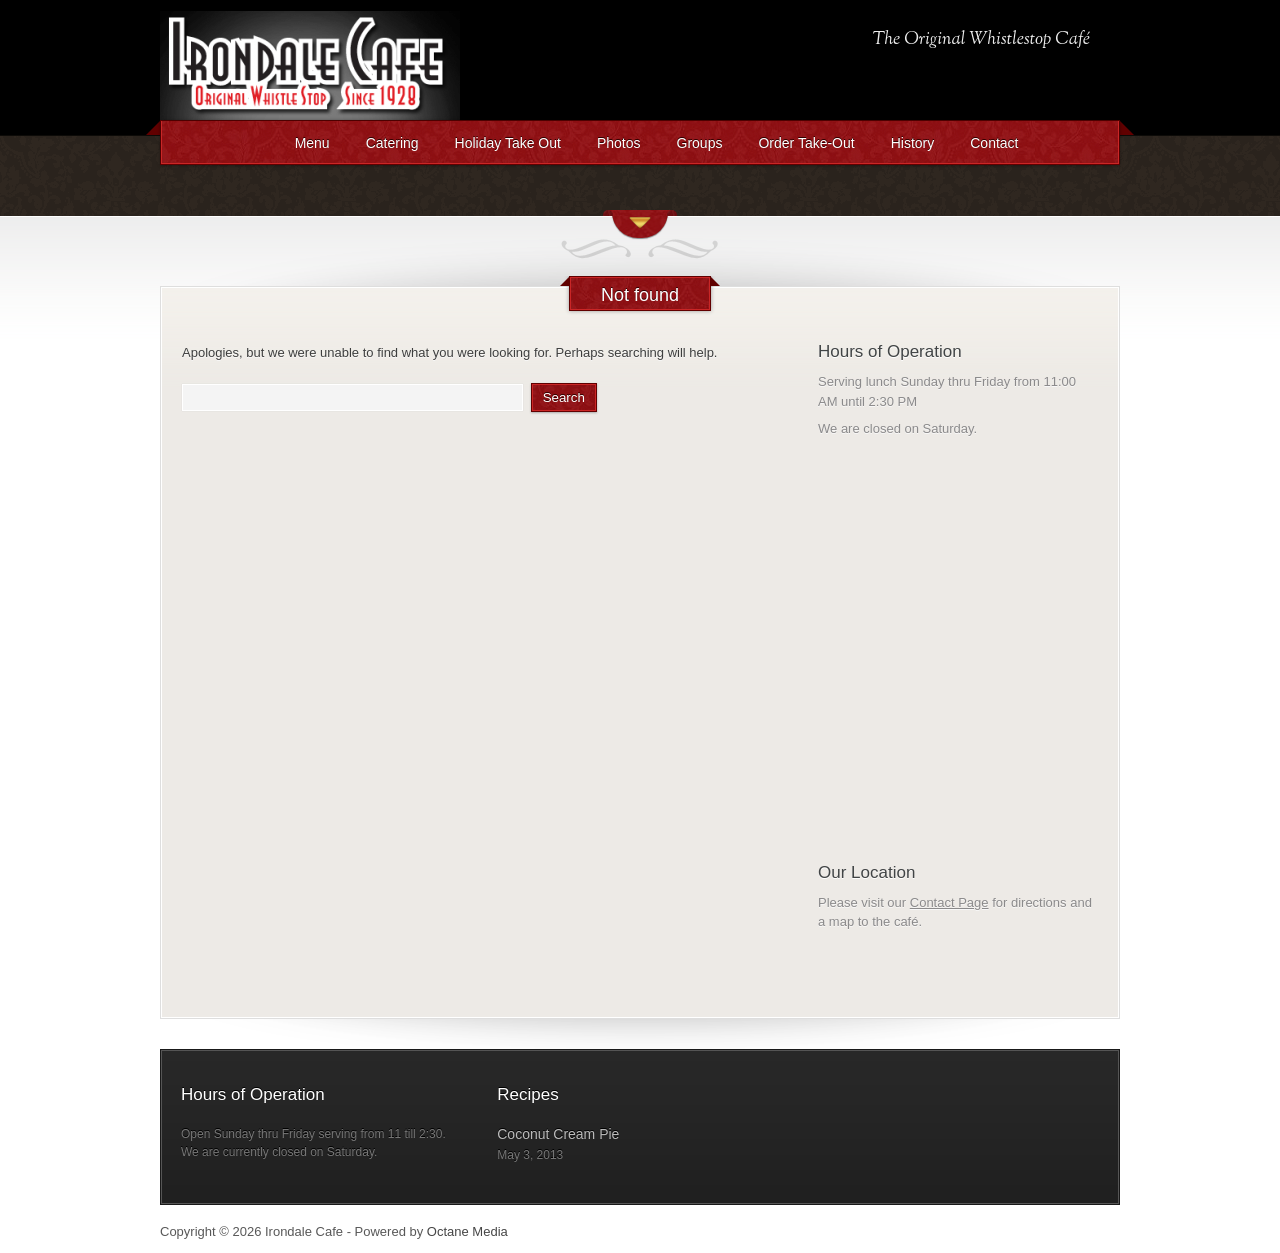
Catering (392, 143)
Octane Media (467, 1231)
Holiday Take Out (508, 143)
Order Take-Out (806, 143)
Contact (994, 143)
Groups (700, 143)
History (913, 143)
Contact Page (949, 902)
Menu (312, 143)
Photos (619, 143)
